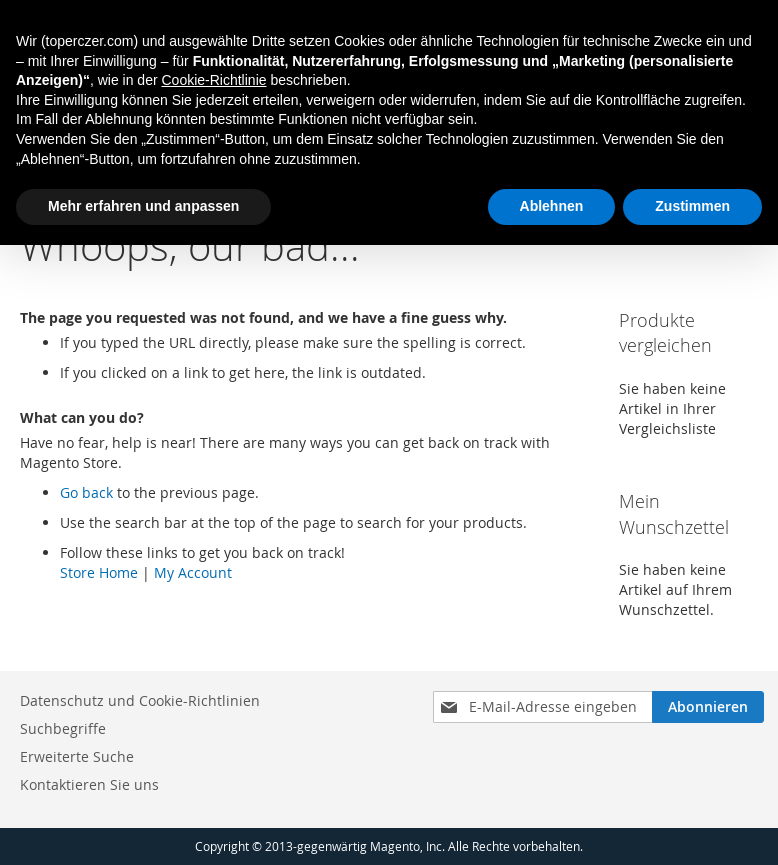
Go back (86, 492)
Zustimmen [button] (692, 206)
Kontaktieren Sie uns (89, 784)
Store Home (99, 572)
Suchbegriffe (63, 728)
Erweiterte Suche (77, 756)
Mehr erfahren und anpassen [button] (143, 206)
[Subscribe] (708, 707)
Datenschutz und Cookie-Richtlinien (140, 700)
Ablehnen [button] (552, 206)
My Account (193, 572)
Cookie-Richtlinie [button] (213, 80)
